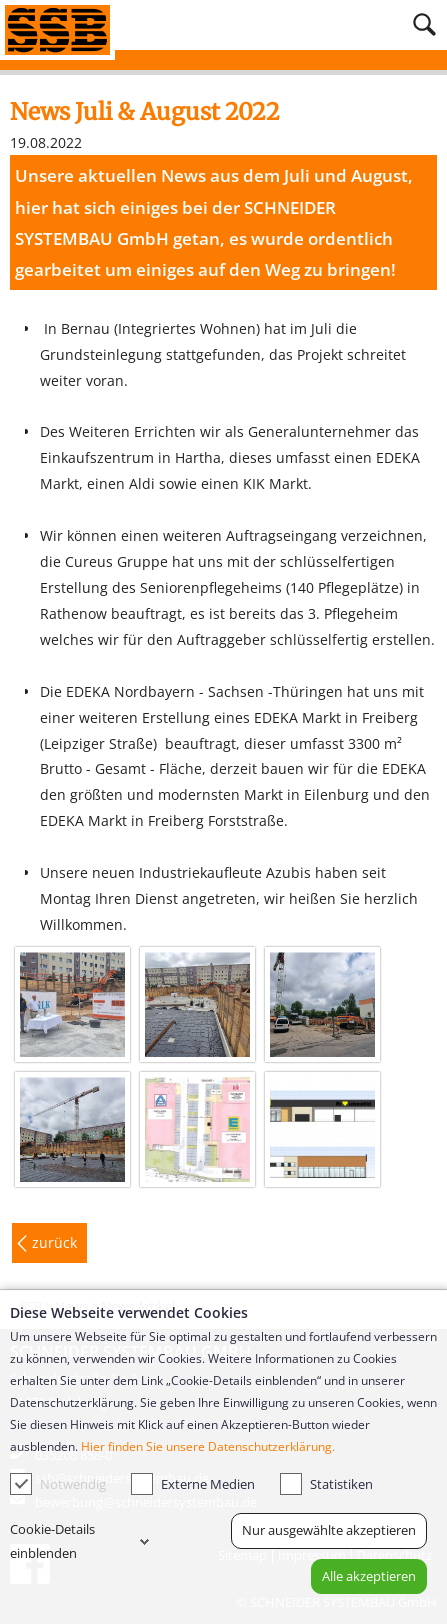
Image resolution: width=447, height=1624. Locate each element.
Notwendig (58, 1484)
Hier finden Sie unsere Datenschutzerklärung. (208, 1446)
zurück (54, 1242)
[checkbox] (21, 1484)
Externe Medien (193, 1484)
